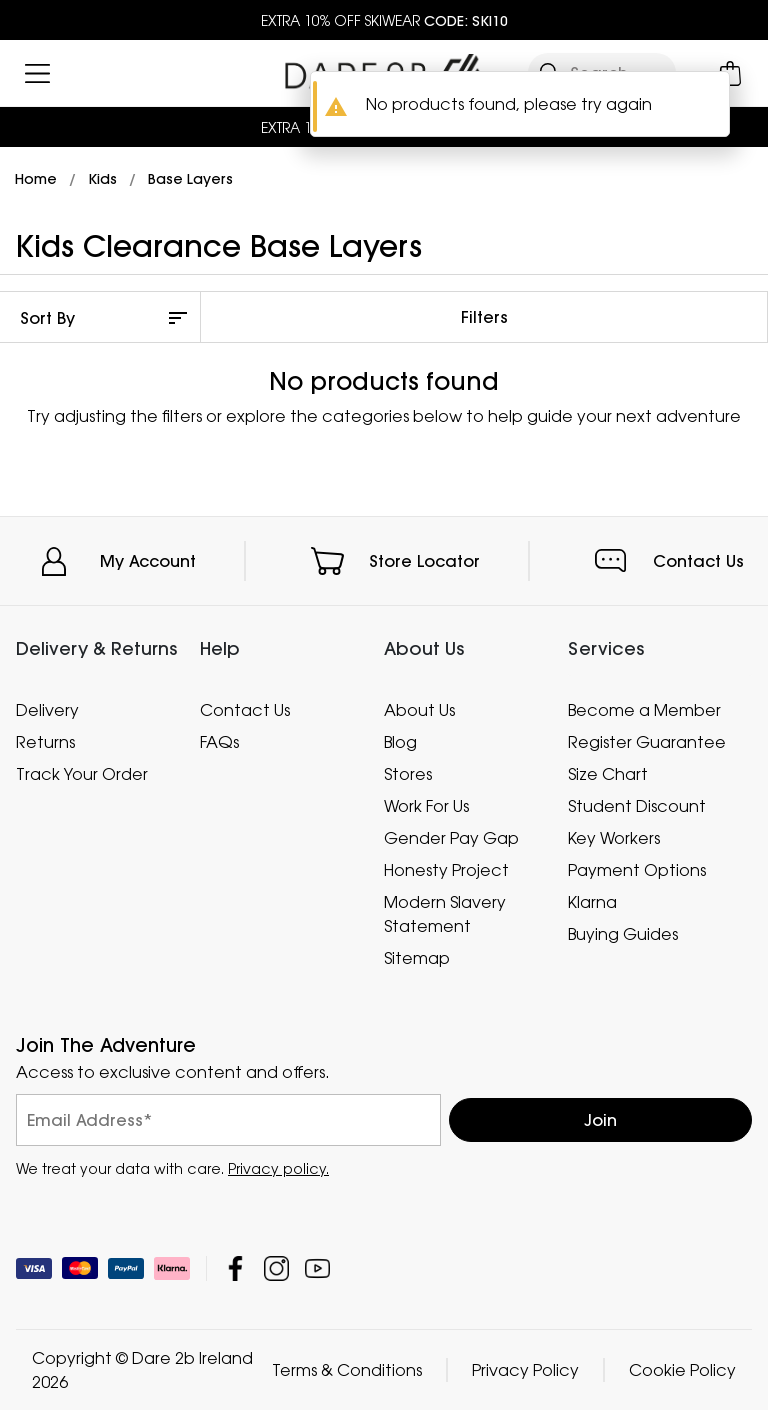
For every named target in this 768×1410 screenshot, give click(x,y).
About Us (419, 710)
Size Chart (608, 774)
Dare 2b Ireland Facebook (235, 1268)
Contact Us (698, 561)
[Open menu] (37, 73)
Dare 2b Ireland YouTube (317, 1268)
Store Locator (424, 561)
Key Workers (614, 838)
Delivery (47, 710)
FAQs (219, 742)
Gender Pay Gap (451, 838)
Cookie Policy (682, 1370)
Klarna (592, 902)
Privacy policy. (278, 1168)
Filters (484, 317)
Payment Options (637, 870)
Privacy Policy (525, 1370)
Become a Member (644, 710)
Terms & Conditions (347, 1370)
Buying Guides (623, 934)
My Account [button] (148, 561)
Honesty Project (446, 870)
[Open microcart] (730, 73)
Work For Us (426, 806)
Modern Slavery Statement (445, 914)
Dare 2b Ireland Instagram (276, 1268)
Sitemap (417, 958)
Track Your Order (82, 774)
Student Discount (637, 806)
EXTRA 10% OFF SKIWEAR (384, 20)
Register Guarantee (647, 742)
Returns (45, 742)
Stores (408, 774)
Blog (400, 742)
